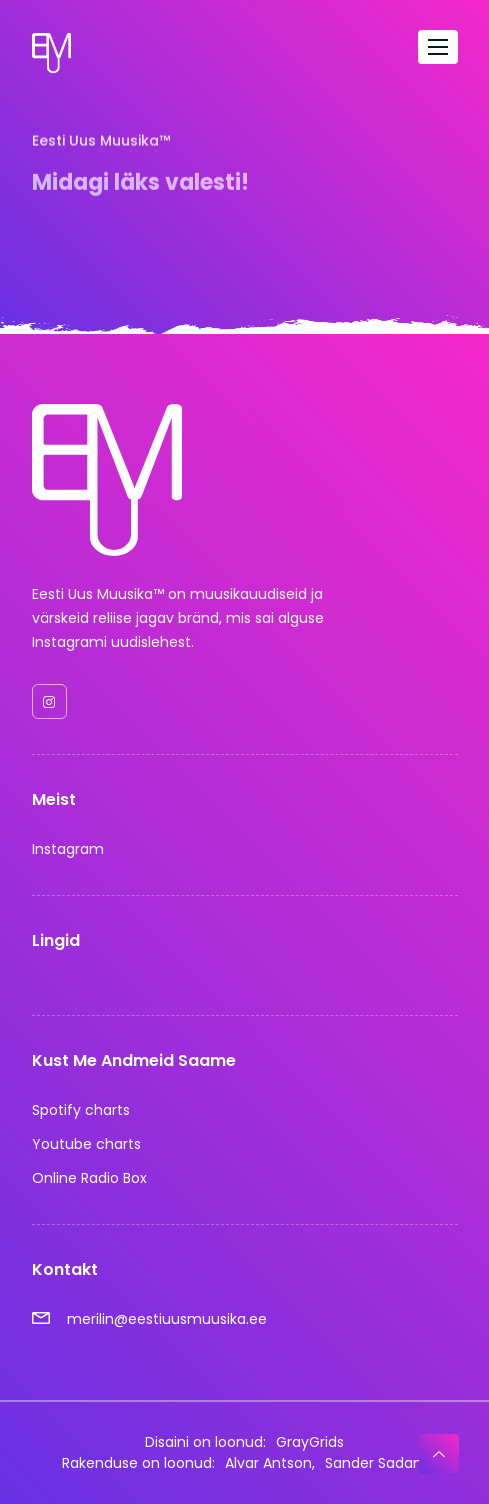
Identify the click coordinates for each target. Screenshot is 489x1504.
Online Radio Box (89, 1178)
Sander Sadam (376, 1463)
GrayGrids (310, 1442)
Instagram (68, 849)
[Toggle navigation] (438, 47)
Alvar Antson (268, 1463)
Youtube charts (86, 1144)
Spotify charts (81, 1110)
